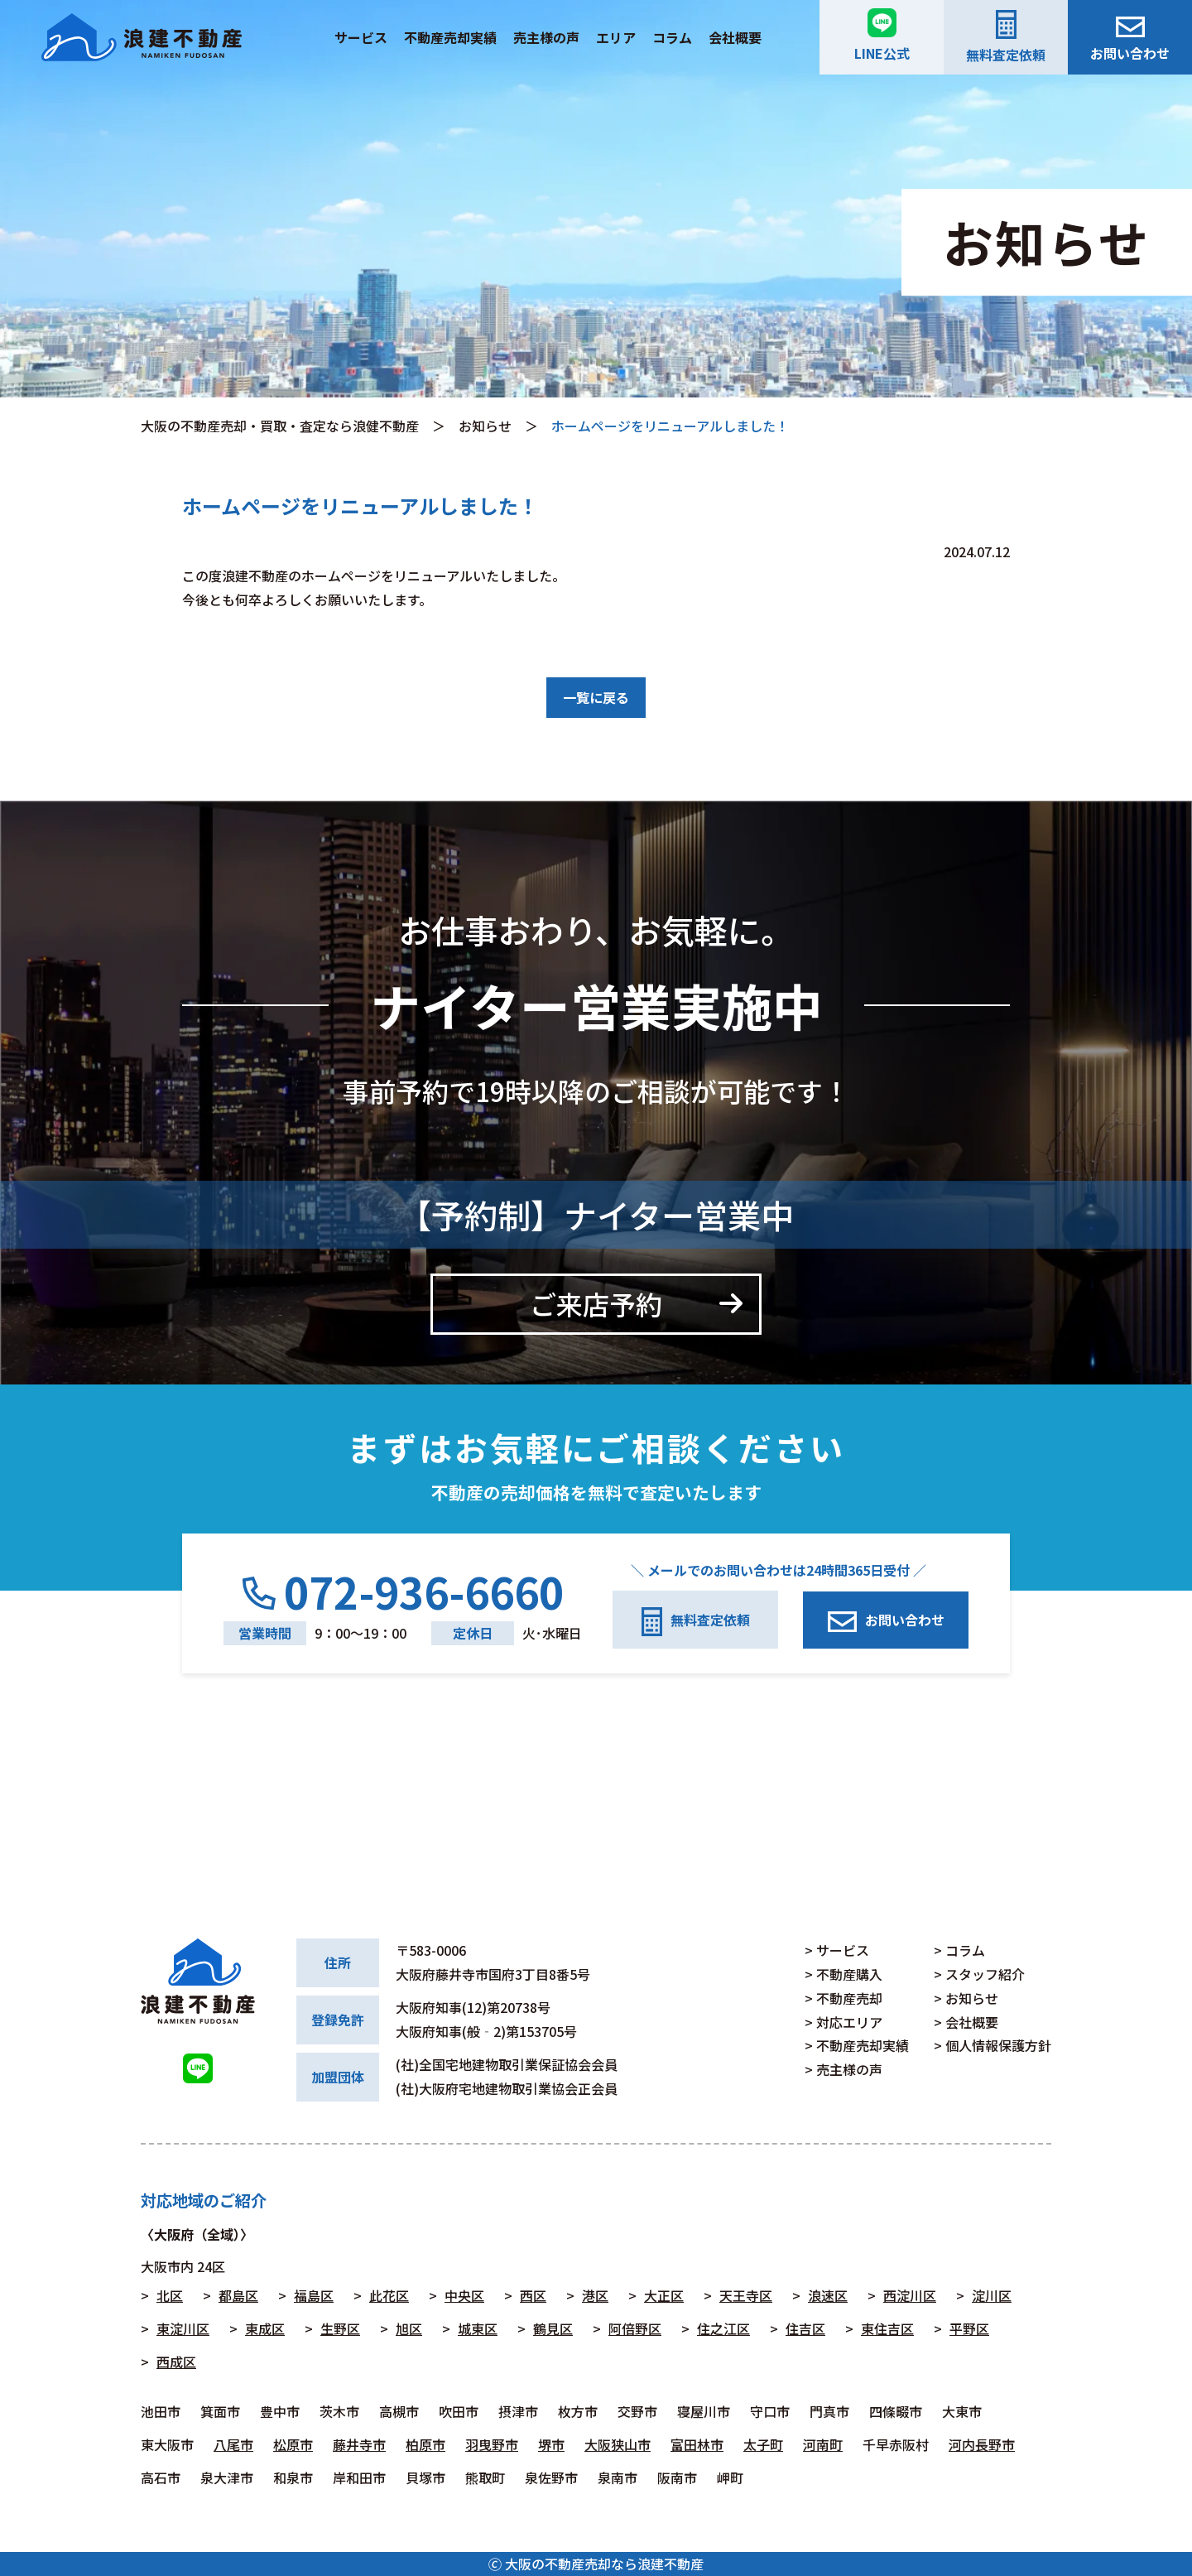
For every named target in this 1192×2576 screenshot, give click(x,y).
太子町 (763, 2444)
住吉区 (805, 2328)
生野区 (340, 2328)
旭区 (409, 2328)
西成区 (176, 2361)
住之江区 (723, 2328)
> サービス (837, 1950)
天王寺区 (745, 2295)
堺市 (551, 2444)
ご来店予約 (596, 1303)
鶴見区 (553, 2328)
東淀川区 (182, 2328)
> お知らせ (966, 1998)
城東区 (477, 2328)
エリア (616, 37)
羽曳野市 (491, 2444)
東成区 (265, 2328)
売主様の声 (546, 37)
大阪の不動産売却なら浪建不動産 (604, 2564)
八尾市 (233, 2444)
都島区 (238, 2295)
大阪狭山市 (617, 2444)
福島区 (314, 2295)
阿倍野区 (634, 2328)
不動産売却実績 (450, 37)
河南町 (823, 2444)
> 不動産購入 (843, 1974)
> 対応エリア (843, 2022)
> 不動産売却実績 (857, 2045)
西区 (533, 2295)
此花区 (389, 2295)
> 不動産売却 (843, 1998)
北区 (169, 2295)
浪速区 (828, 2295)
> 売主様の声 (843, 2069)
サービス (360, 37)
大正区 (664, 2295)
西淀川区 (909, 2295)
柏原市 (425, 2444)
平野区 (969, 2328)
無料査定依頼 (1005, 37)
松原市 (293, 2444)
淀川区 (992, 2295)
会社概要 (735, 37)
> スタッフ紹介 (979, 1974)
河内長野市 (982, 2444)
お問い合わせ (1130, 40)
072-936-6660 (403, 1592)
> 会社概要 (966, 2022)
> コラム (959, 1950)
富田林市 (696, 2444)
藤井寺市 (359, 2444)
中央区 (464, 2295)
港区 (595, 2295)
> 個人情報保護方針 (992, 2045)
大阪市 (160, 2266)
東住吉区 (887, 2328)
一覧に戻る (596, 697)
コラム (672, 37)
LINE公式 (882, 35)
